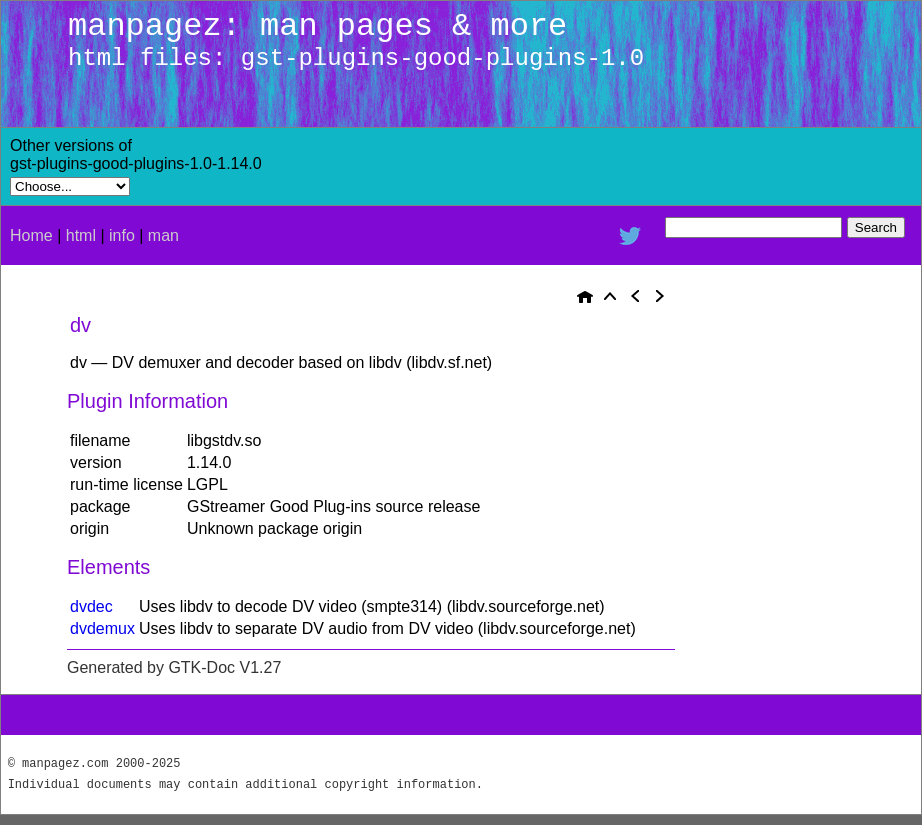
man (163, 235)
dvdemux (102, 628)
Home (31, 235)
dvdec (91, 606)
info (122, 235)
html (81, 235)
